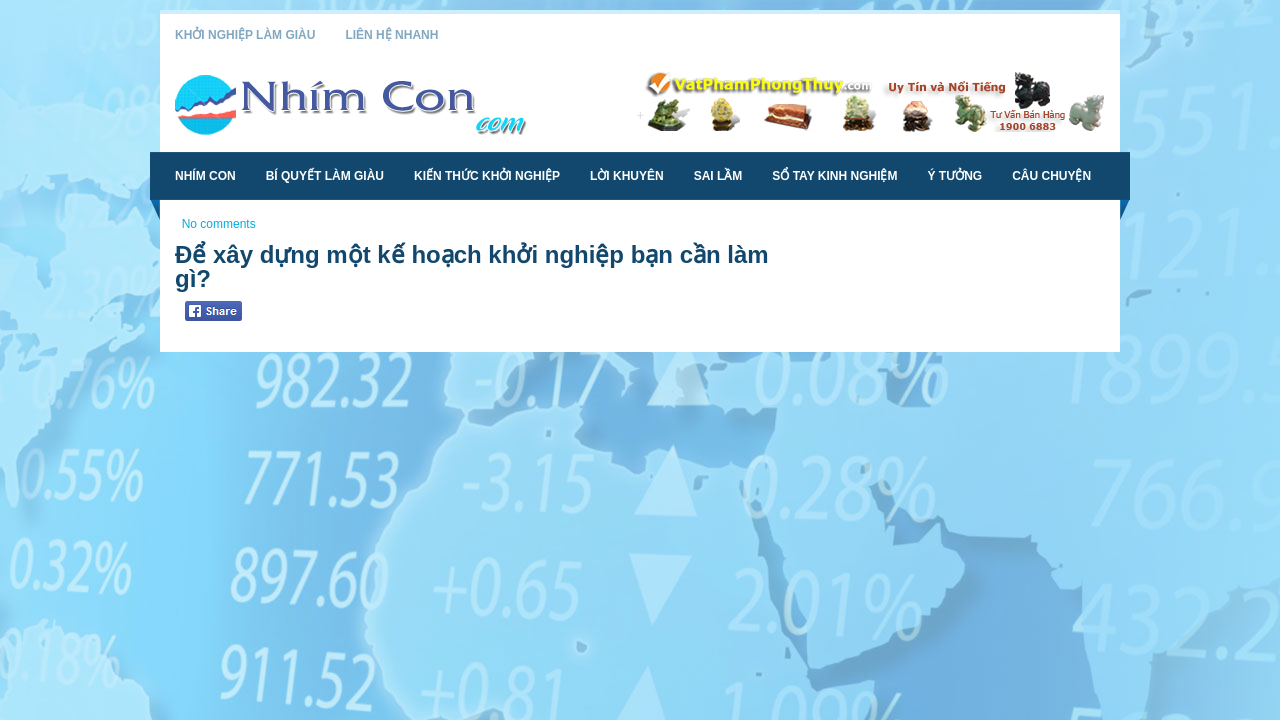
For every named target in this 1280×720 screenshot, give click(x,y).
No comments (219, 224)
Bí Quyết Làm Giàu (325, 176)
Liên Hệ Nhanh (391, 35)
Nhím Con (205, 176)
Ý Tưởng (954, 176)
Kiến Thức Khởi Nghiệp (487, 176)
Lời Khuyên (627, 176)
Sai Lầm (718, 176)
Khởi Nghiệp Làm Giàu (245, 35)
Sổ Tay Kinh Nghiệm (834, 176)
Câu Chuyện (1051, 176)
